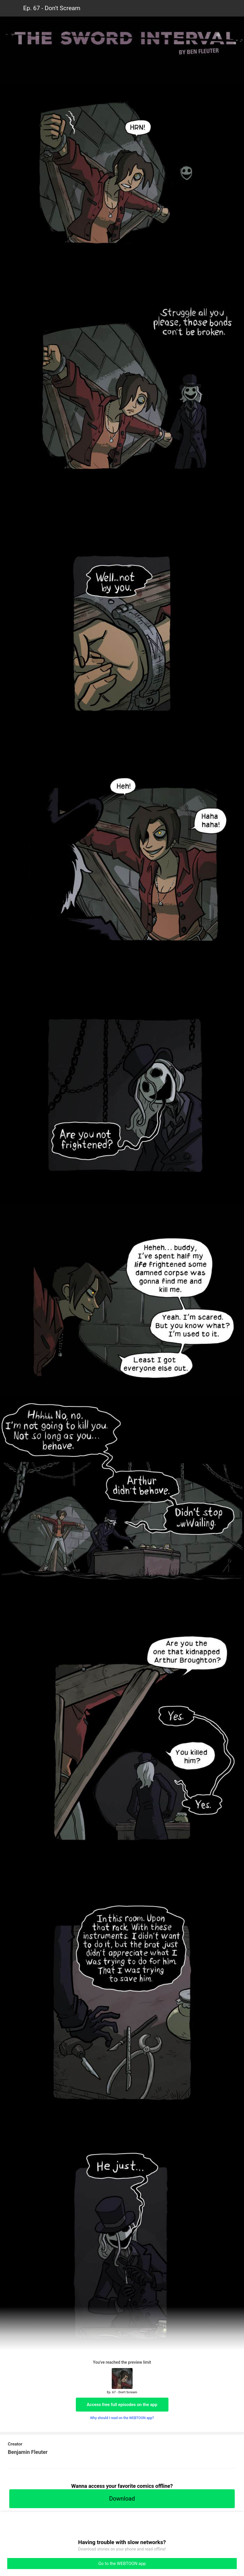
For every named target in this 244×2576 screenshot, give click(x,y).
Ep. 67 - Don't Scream (51, 8)
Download (122, 2498)
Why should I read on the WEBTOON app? (122, 2418)
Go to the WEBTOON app (122, 2563)
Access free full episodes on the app (122, 2404)
